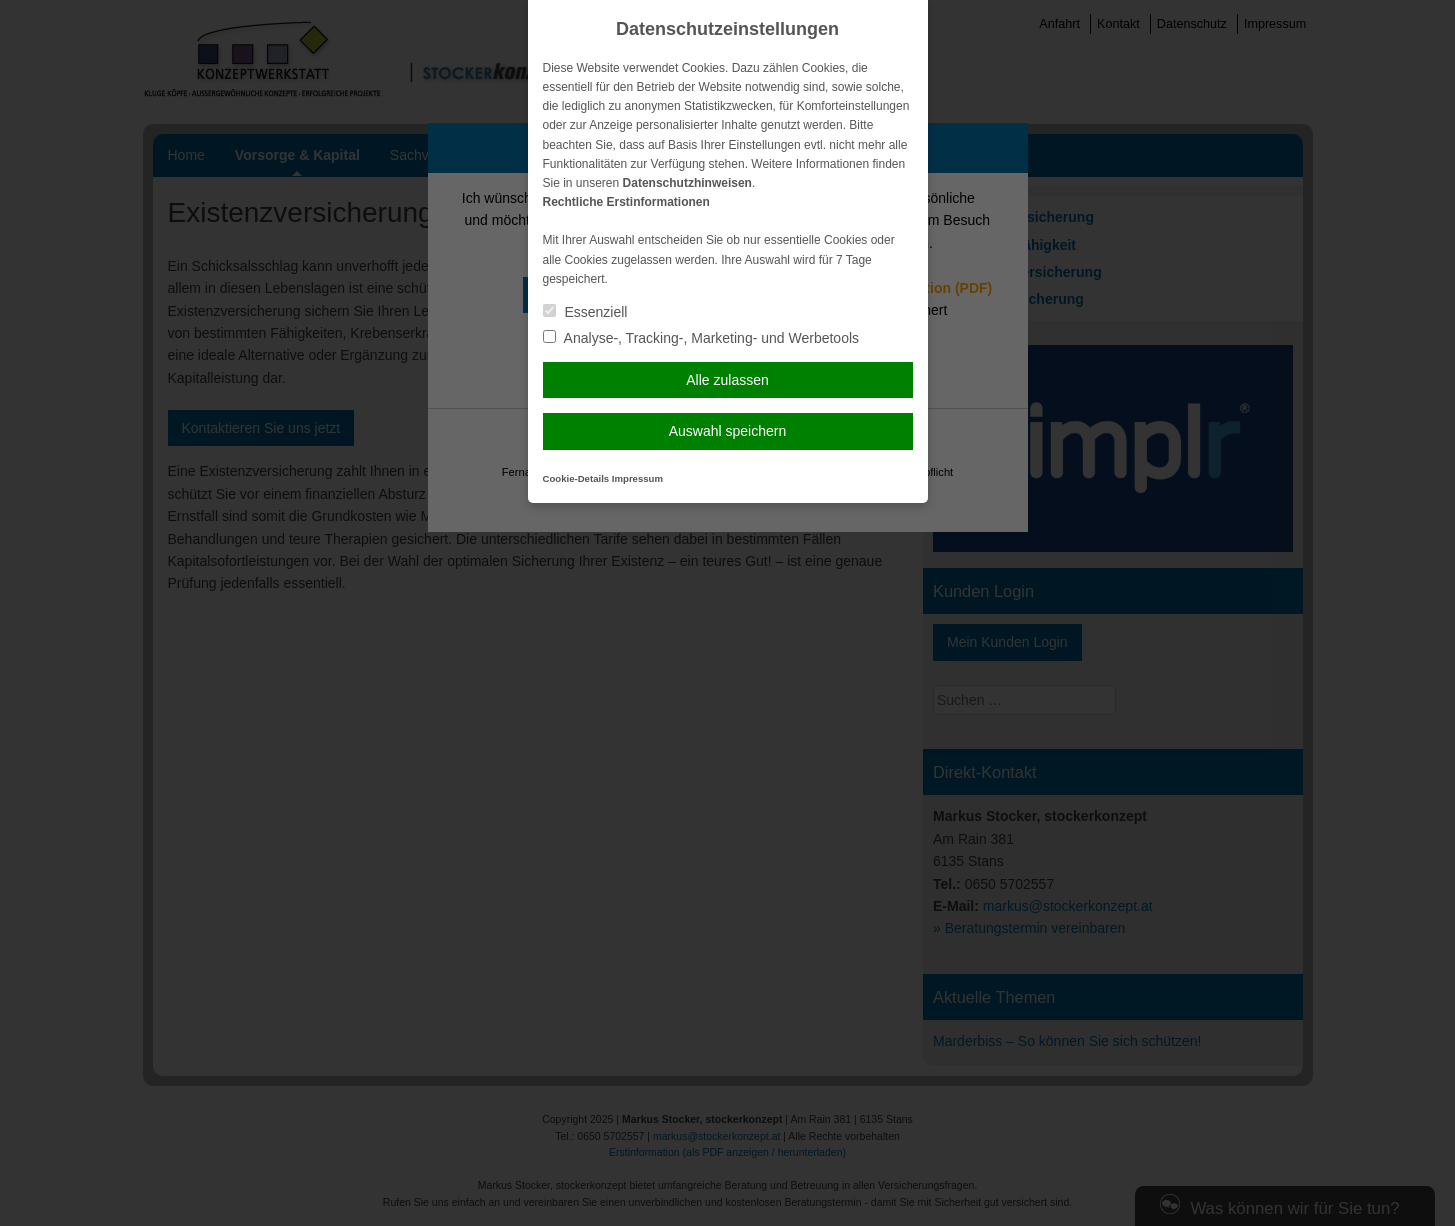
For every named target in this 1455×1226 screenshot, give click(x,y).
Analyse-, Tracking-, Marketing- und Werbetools (701, 338)
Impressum (637, 478)
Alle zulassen (727, 380)
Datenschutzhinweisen (687, 183)
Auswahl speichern (728, 431)
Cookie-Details (576, 478)
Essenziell (585, 312)
